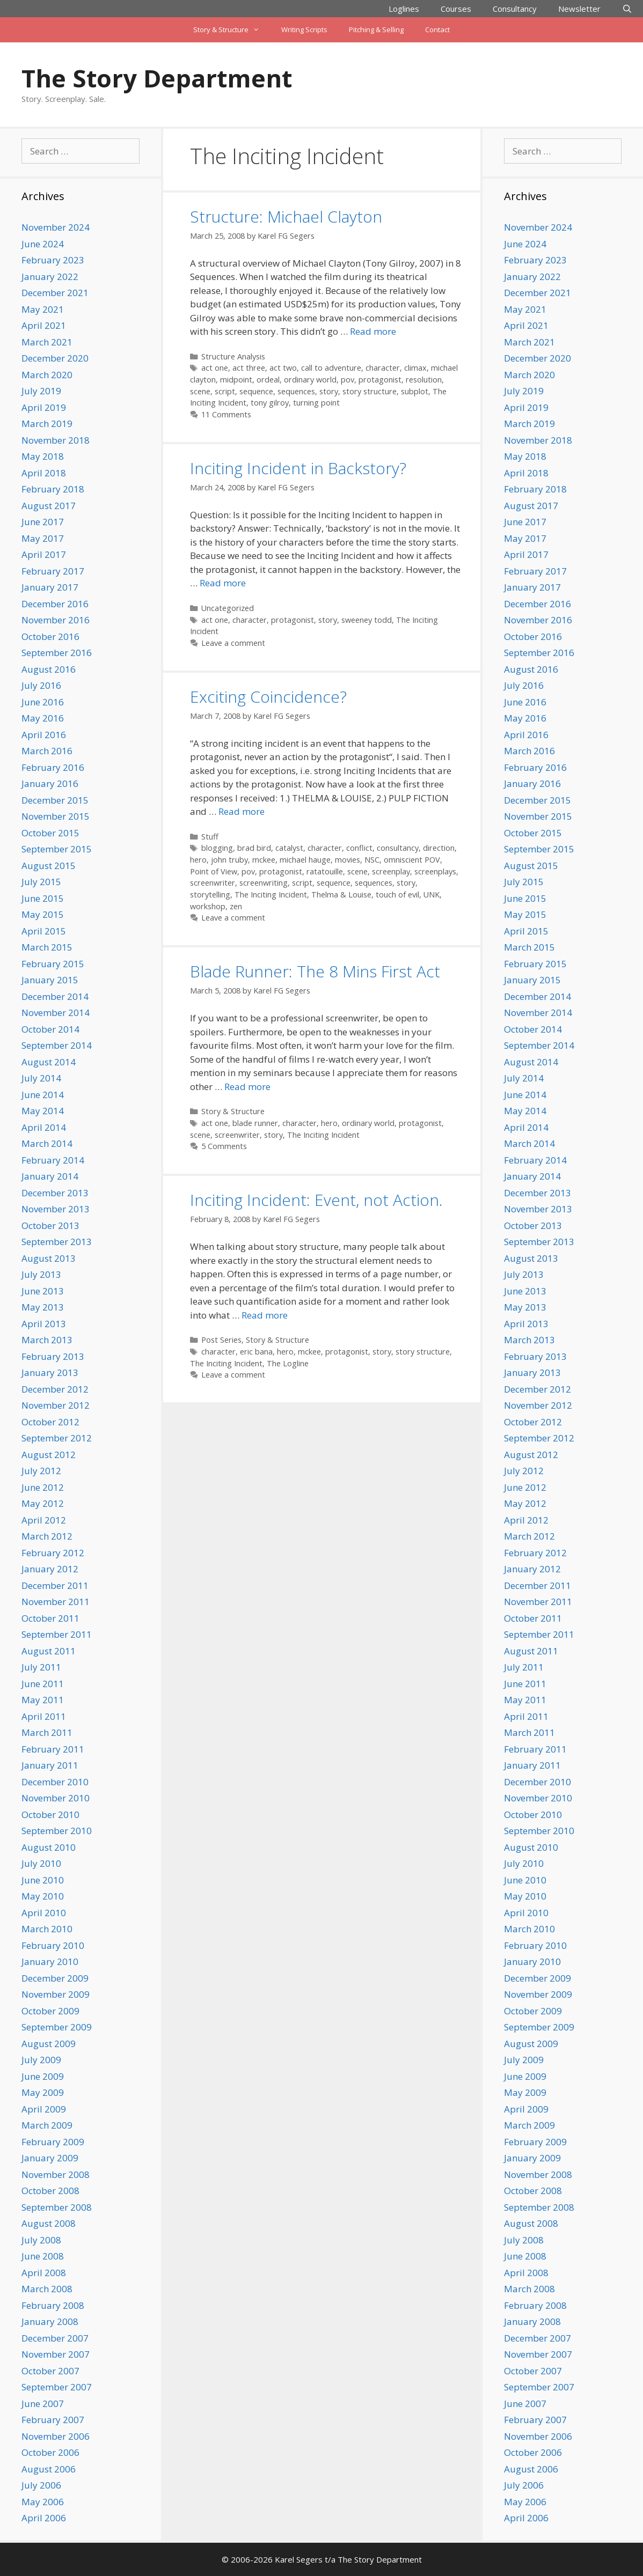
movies (347, 860)
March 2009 (46, 2125)
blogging (217, 848)
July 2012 (41, 1470)
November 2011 (55, 1601)
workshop (207, 906)
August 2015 (48, 865)
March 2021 (46, 342)
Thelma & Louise (341, 894)
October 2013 (50, 1225)
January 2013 (49, 1372)
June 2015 (42, 898)
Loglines (404, 8)
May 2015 (42, 914)
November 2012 (55, 1405)
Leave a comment (233, 643)
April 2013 (43, 1324)
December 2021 (55, 292)
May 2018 (42, 456)
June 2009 (42, 2076)
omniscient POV (412, 860)
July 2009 (41, 2060)
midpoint (236, 379)
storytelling (210, 894)
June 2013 (42, 1291)
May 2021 (42, 309)
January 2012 (49, 1569)
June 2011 (42, 1683)
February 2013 (52, 1356)
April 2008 (43, 2272)
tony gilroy (270, 403)
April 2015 (43, 931)
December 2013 (55, 1193)
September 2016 (56, 652)
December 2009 (55, 1978)
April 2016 (43, 734)
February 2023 (52, 260)
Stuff (209, 836)
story (328, 391)
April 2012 (43, 1520)
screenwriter (212, 883)
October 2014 (50, 1029)
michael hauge (305, 860)
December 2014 (55, 996)
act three (248, 368)
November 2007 (55, 2354)
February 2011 (52, 1749)
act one (214, 368)
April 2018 (43, 473)
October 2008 (50, 2190)
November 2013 (55, 1209)
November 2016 (55, 620)
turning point (316, 403)
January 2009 (49, 2158)
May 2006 (42, 2502)
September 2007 (56, 2387)
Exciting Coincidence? (268, 697)
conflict (359, 848)
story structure (369, 391)
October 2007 (50, 2371)
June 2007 (42, 2403)
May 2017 (42, 538)
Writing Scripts (304, 29)
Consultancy (515, 8)
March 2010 (46, 1929)
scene (200, 391)
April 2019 (43, 407)
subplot (414, 391)
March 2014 (46, 1143)
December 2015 (55, 800)
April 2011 (43, 1716)
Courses (456, 8)
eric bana (256, 1351)
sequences (296, 391)
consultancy (398, 848)
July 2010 (41, 1863)
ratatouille (324, 871)
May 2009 (42, 2092)
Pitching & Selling (376, 29)
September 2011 (56, 1634)
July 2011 (41, 1667)
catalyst (289, 848)
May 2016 (42, 718)
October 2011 (50, 1618)
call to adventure (331, 368)
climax (415, 368)
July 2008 (41, 2240)
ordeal (268, 379)
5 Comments (224, 1146)
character (383, 368)
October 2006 (50, 2452)
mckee (263, 860)
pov (347, 379)
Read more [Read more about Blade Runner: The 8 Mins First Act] (247, 1086)
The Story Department (156, 78)
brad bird (254, 848)
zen (236, 906)
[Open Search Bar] (627, 8)
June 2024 (42, 244)
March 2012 (46, 1536)
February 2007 (52, 2419)
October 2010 (50, 1814)
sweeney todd (366, 620)
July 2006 (41, 2485)
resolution (424, 379)
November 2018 (55, 440)
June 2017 (42, 522)
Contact (437, 29)
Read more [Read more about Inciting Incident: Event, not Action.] (265, 1315)
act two (283, 368)
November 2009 (55, 1994)
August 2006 (48, 2469)
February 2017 (52, 571)
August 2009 (48, 2043)
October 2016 (50, 636)
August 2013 (48, 1258)
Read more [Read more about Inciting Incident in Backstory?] (223, 583)
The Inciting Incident (271, 894)
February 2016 (52, 767)
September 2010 (56, 1830)
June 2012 (42, 1487)
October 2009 (50, 2011)
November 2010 (55, 1798)
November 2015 (55, 816)
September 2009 (56, 2027)
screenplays (435, 871)
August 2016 (48, 669)
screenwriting (263, 883)
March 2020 (46, 375)
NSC (371, 860)
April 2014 (43, 1127)
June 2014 (42, 1094)
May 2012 (42, 1503)
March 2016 (46, 751)
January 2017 (49, 587)
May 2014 (42, 1111)
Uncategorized (227, 608)
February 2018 (52, 489)
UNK (431, 894)
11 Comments (226, 414)
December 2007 (55, 2338)
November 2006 (55, 2436)
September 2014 (56, 1045)
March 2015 (46, 947)
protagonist (380, 379)
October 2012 (50, 1422)
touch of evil (397, 894)
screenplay (391, 871)
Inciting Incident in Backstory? (298, 468)
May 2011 (42, 1700)
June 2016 (42, 702)
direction (439, 848)
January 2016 (49, 783)
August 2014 (48, 1062)
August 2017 (48, 505)
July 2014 (41, 1078)
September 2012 (56, 1438)
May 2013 (42, 1307)
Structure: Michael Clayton (286, 216)
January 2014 (49, 1176)
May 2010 (42, 1896)
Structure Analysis (233, 356)
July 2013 (41, 1274)
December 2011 (55, 1585)
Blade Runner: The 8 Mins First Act (315, 971)
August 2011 (48, 1651)
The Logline (288, 1363)
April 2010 (43, 1913)
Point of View (213, 871)
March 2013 (46, 1340)
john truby (229, 860)
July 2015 (41, 881)
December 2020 (55, 358)
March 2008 (46, 2289)
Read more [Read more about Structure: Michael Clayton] (373, 331)
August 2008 (48, 2223)
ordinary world (310, 379)
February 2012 (52, 1553)
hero (198, 860)
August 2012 (48, 1454)
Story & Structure (231, 29)
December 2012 (55, 1389)
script (225, 391)
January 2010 (49, 1961)
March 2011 (46, 1732)
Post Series (221, 1340)
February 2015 (52, 964)
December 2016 (55, 604)
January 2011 (49, 1765)
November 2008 (55, 2174)
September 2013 (56, 1241)
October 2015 (50, 833)
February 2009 (52, 2142)
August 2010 (48, 1847)
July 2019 (41, 391)
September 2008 (56, 2207)
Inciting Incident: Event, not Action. (316, 1200)
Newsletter (579, 8)
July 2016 (41, 685)
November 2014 (55, 1012)
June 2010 (42, 1880)
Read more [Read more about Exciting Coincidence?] (241, 811)
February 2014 (52, 1160)
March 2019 (46, 423)
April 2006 (43, 2518)
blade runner (255, 1123)
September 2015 (56, 849)
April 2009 (43, 2109)
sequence (256, 391)
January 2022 (49, 276)
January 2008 (49, 2321)
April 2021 (43, 325)
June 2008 (42, 2256)
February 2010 (52, 1945)
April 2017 (43, 554)
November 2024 (55, 227)
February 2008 (52, 2305)
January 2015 (49, 980)
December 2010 (55, 1782)
